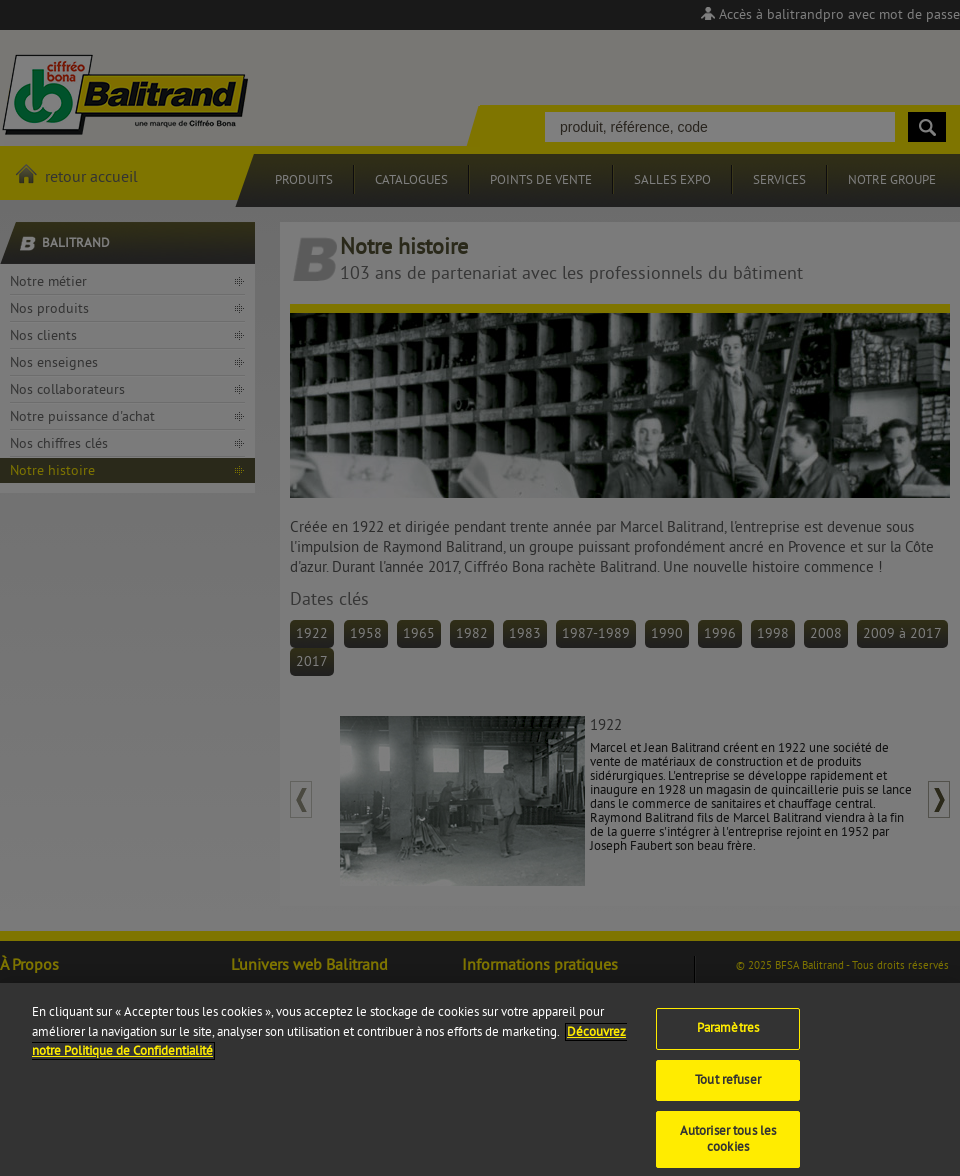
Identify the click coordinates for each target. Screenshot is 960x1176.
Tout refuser (728, 1090)
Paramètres (728, 1038)
